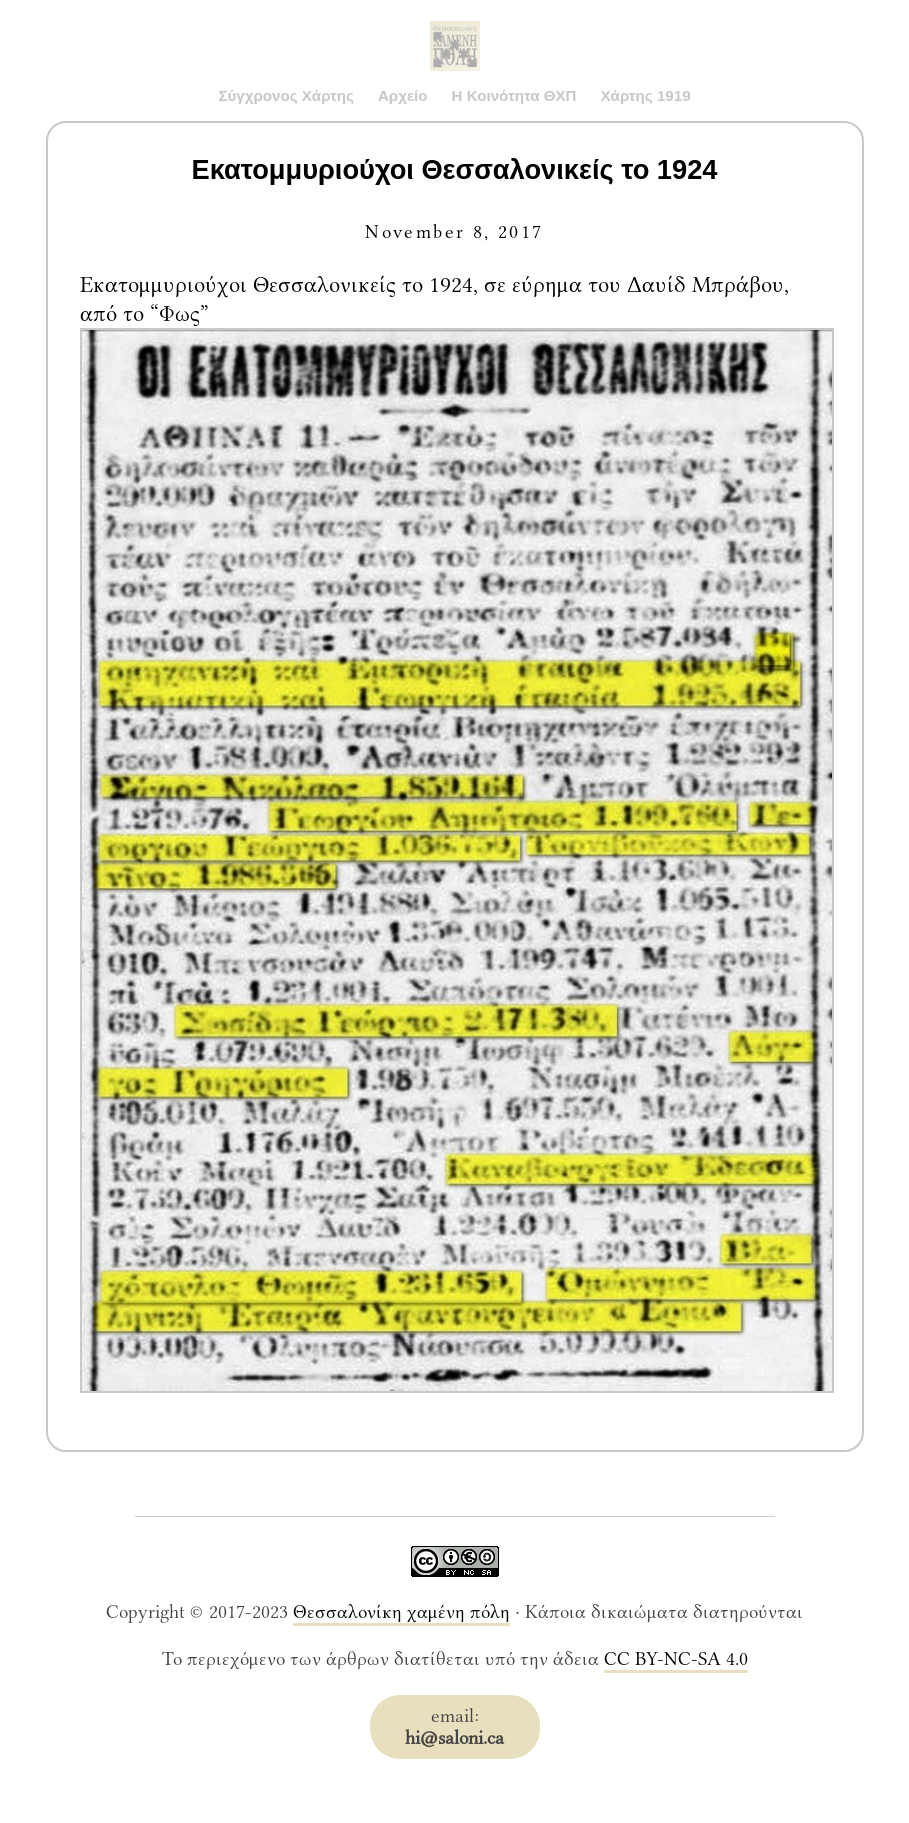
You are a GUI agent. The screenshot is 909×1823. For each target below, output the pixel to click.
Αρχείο (403, 95)
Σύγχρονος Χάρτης (286, 95)
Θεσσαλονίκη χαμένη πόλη (401, 1612)
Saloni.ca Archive (455, 26)
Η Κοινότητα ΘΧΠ (514, 95)
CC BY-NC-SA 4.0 (676, 1659)
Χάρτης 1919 (646, 95)
